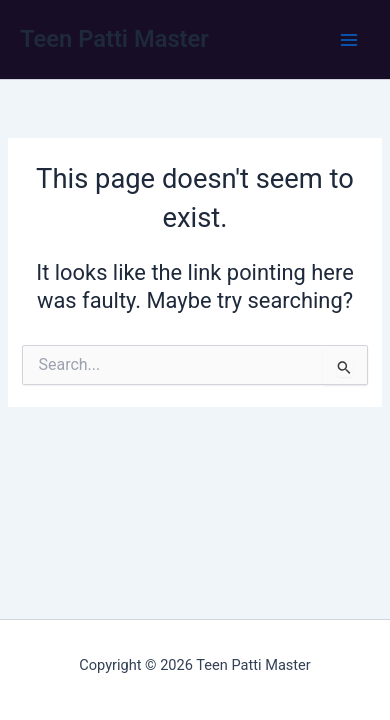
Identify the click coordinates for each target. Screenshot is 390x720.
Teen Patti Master (114, 39)
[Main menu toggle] (349, 40)
